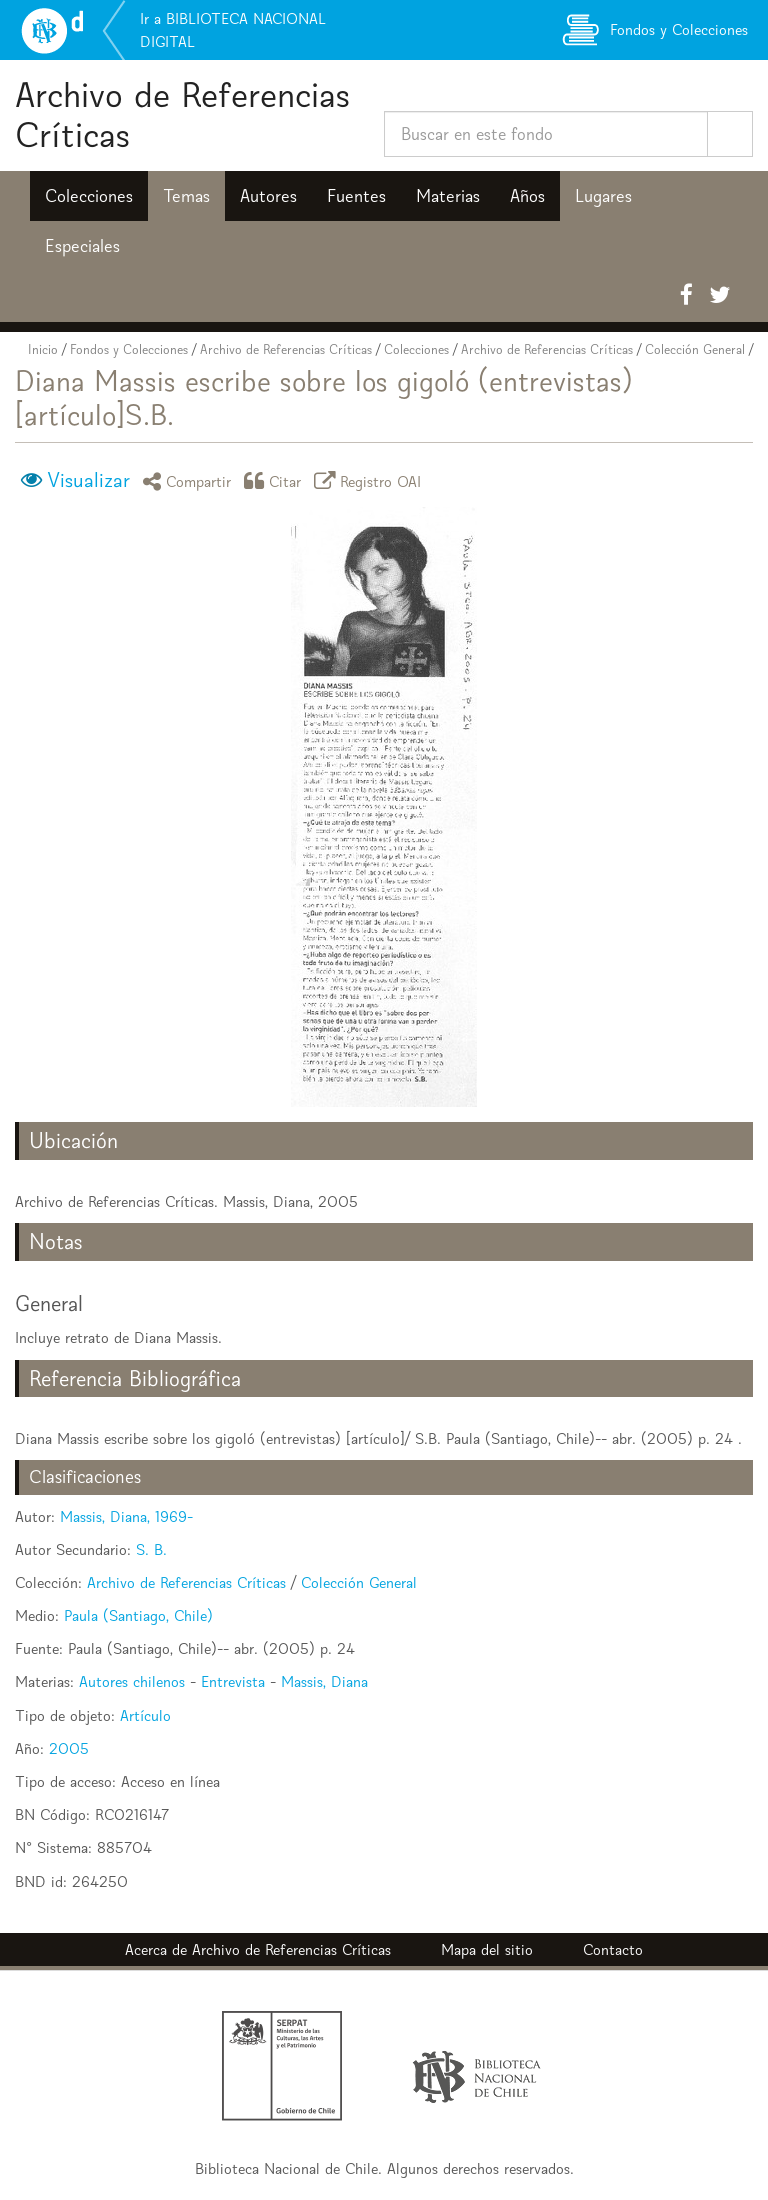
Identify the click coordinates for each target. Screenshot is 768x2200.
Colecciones (89, 196)
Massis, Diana (324, 1681)
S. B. (151, 1549)
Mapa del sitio (487, 1949)
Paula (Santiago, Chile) (138, 1615)
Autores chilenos (132, 1681)
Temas (186, 196)
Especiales (82, 246)
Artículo (145, 1715)
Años (527, 196)
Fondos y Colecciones (129, 349)
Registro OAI (371, 480)
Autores (268, 196)
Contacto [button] (613, 1949)
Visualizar (88, 480)
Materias (448, 196)
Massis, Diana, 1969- (126, 1516)
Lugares (603, 196)
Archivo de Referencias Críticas (182, 114)
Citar (276, 480)
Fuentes (356, 196)
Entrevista (233, 1681)
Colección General (695, 349)
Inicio (43, 349)
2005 (69, 1748)
